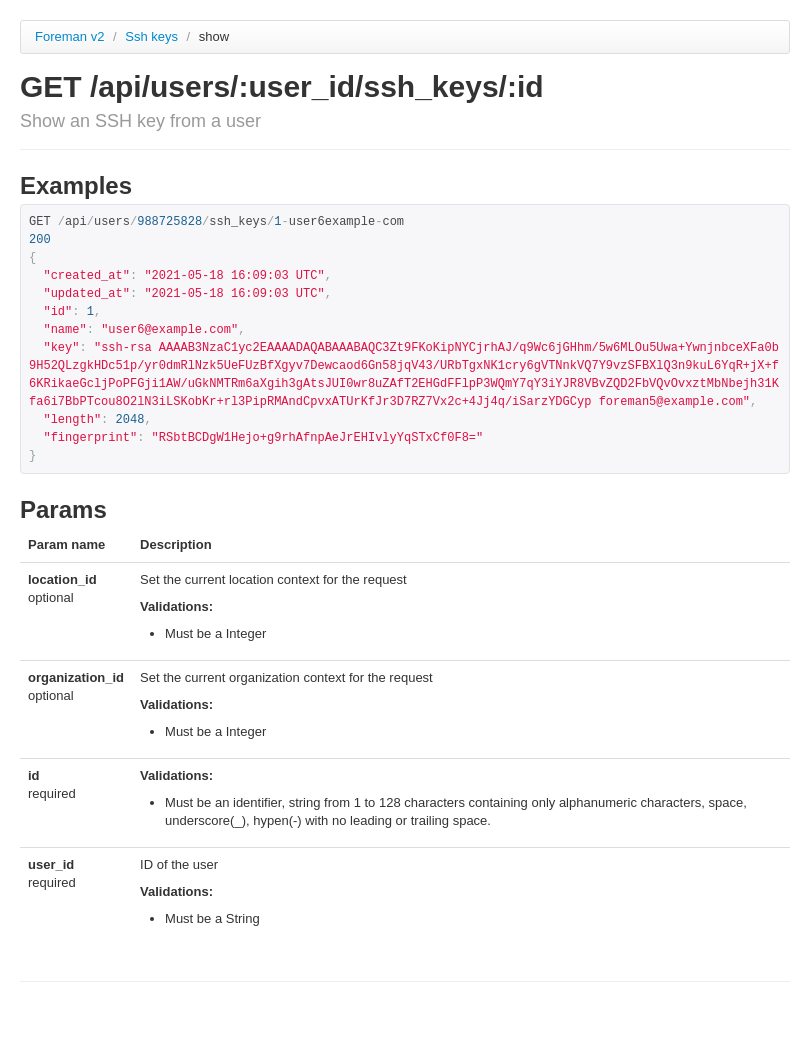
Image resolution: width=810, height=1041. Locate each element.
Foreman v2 (69, 36)
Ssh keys (153, 36)
